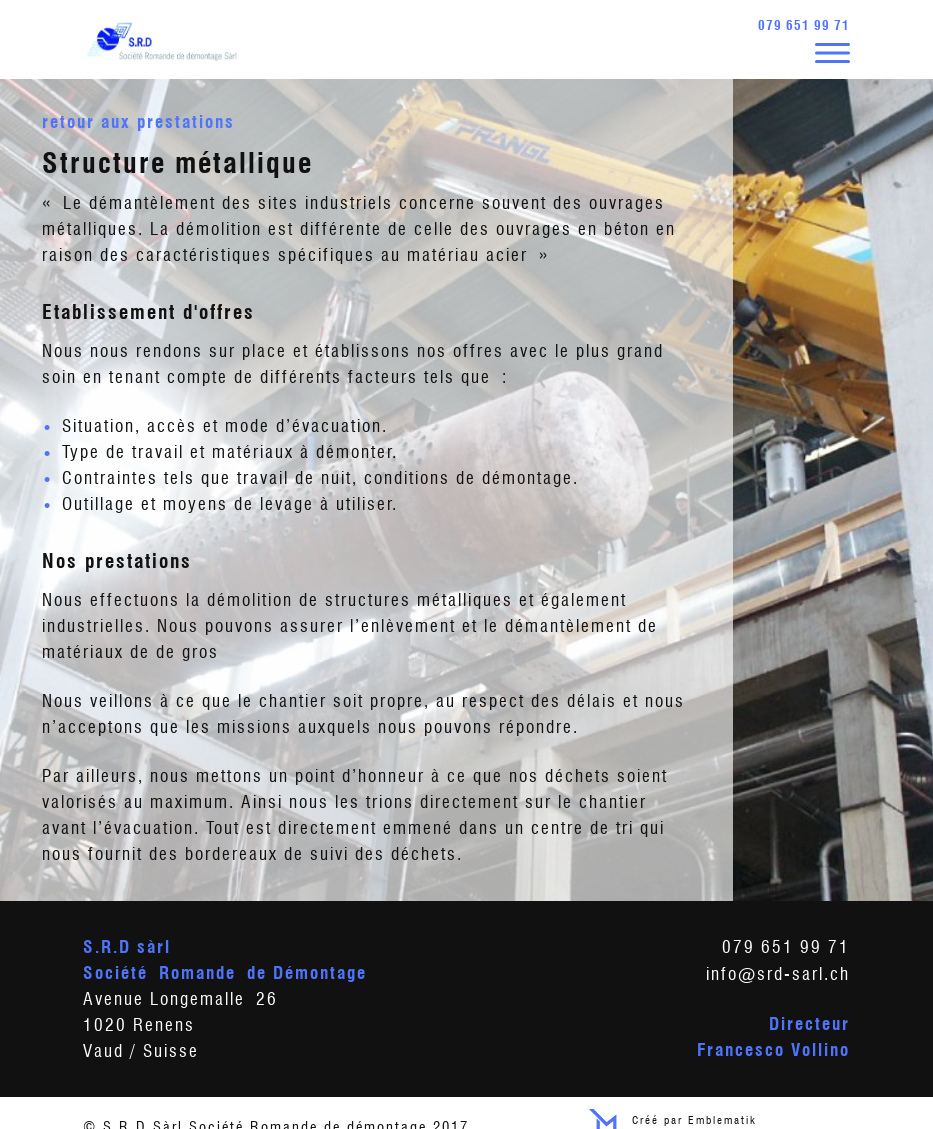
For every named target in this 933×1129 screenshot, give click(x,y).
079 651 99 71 (804, 25)
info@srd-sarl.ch (778, 971)
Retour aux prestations (138, 119)
